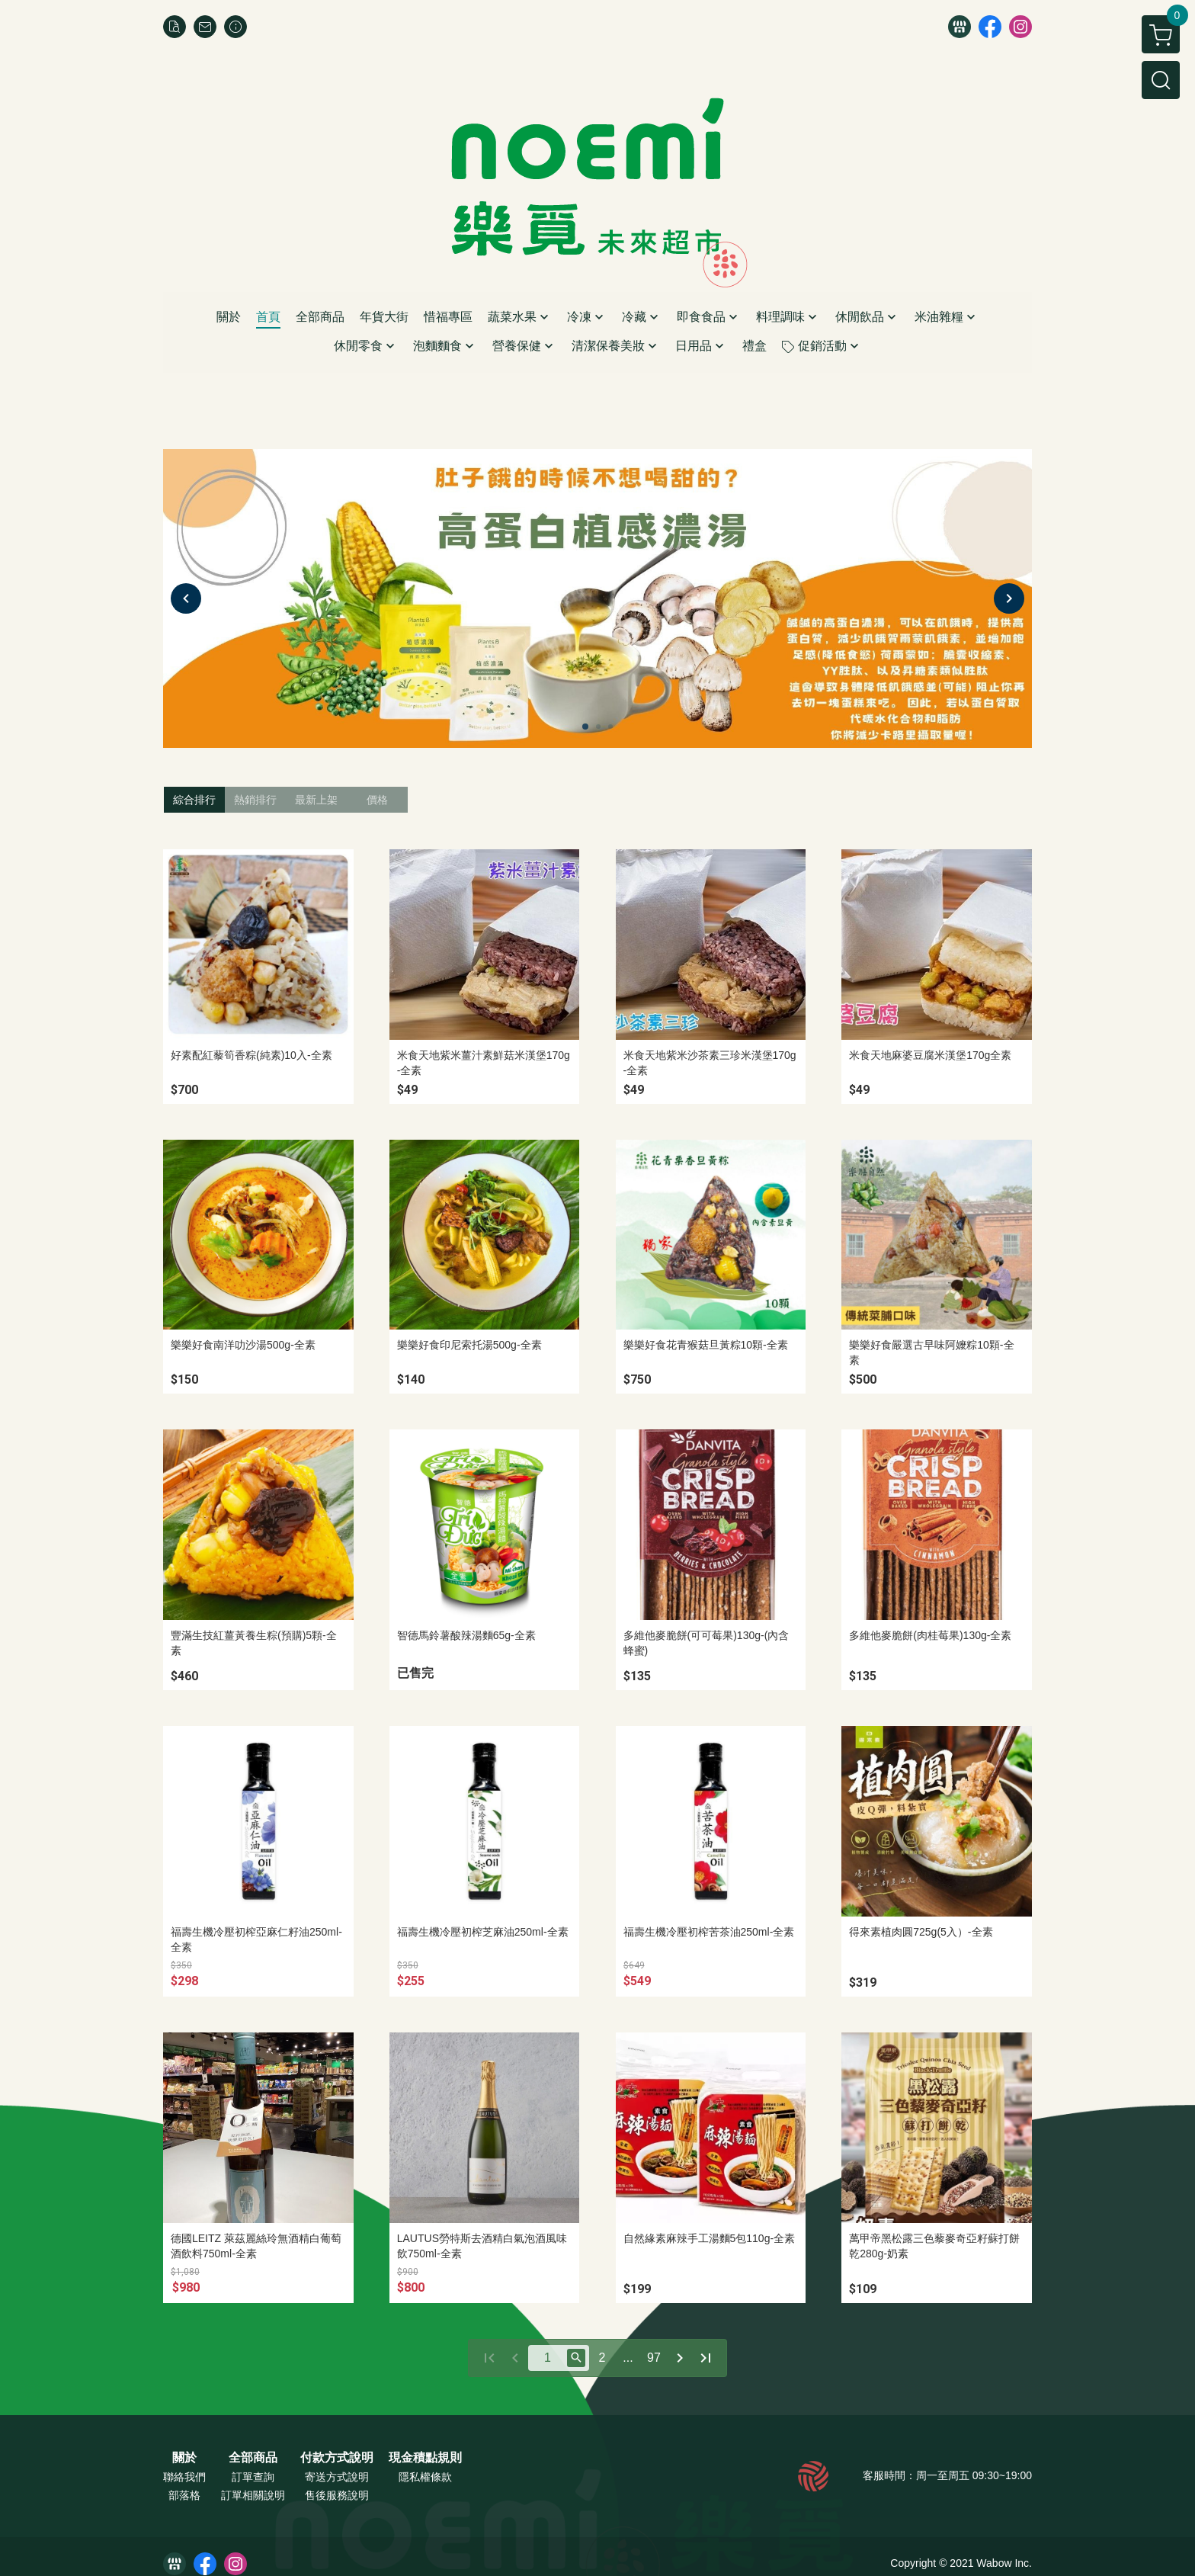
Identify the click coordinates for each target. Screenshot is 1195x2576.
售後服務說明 (337, 2495)
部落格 (184, 2495)
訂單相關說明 (253, 2495)
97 (654, 2357)
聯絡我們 (184, 2477)
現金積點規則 (425, 2458)
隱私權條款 (425, 2477)
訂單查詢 (253, 2477)
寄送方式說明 (337, 2477)
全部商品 (253, 2458)
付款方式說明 (336, 2458)
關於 (184, 2458)
